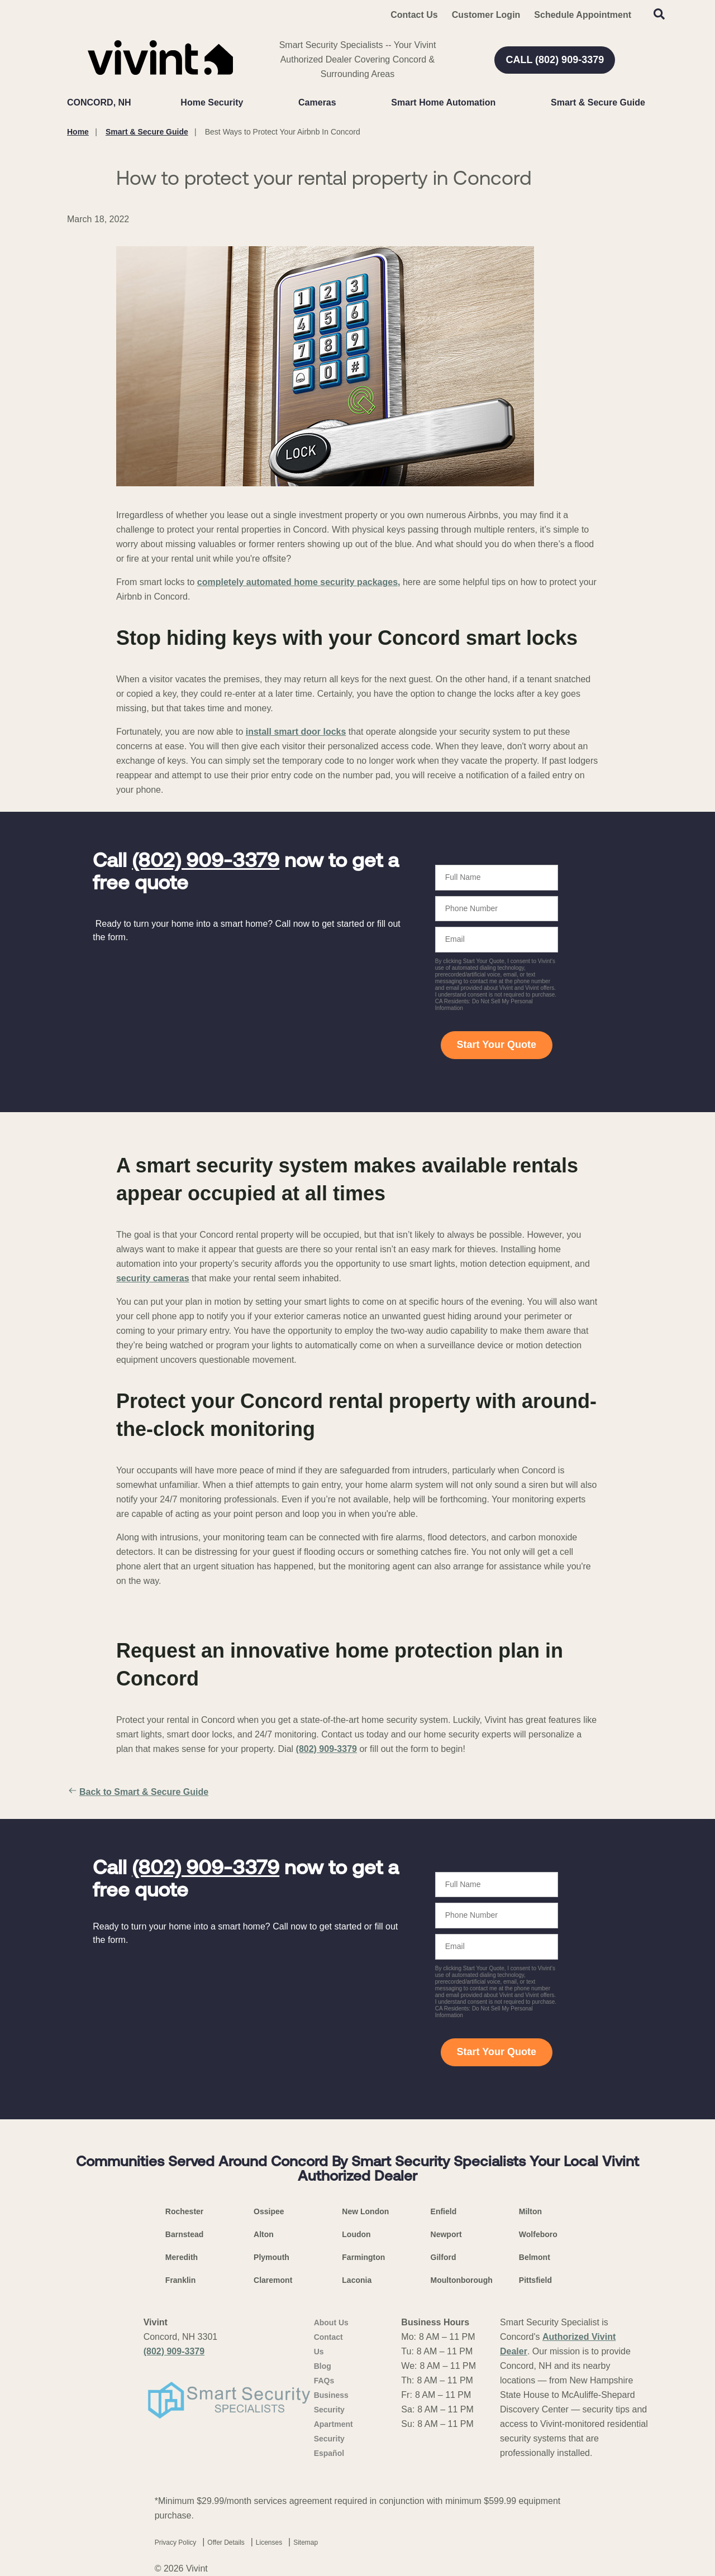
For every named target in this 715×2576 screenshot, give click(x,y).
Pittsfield (535, 2280)
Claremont (273, 2280)
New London (365, 2211)
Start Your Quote (496, 1044)
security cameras (152, 1278)
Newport (446, 2234)
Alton (264, 2234)
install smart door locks (296, 731)
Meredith (181, 2257)
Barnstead (184, 2234)
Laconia (356, 2280)
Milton (530, 2211)
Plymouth (271, 2257)
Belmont (534, 2257)
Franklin (180, 2280)
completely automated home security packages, (299, 582)
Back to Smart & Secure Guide (137, 1792)
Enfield (444, 2211)
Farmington (363, 2257)
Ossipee (269, 2211)
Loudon (356, 2234)
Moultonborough (462, 2280)
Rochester (184, 2211)
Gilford (443, 2257)
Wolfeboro (538, 2234)
